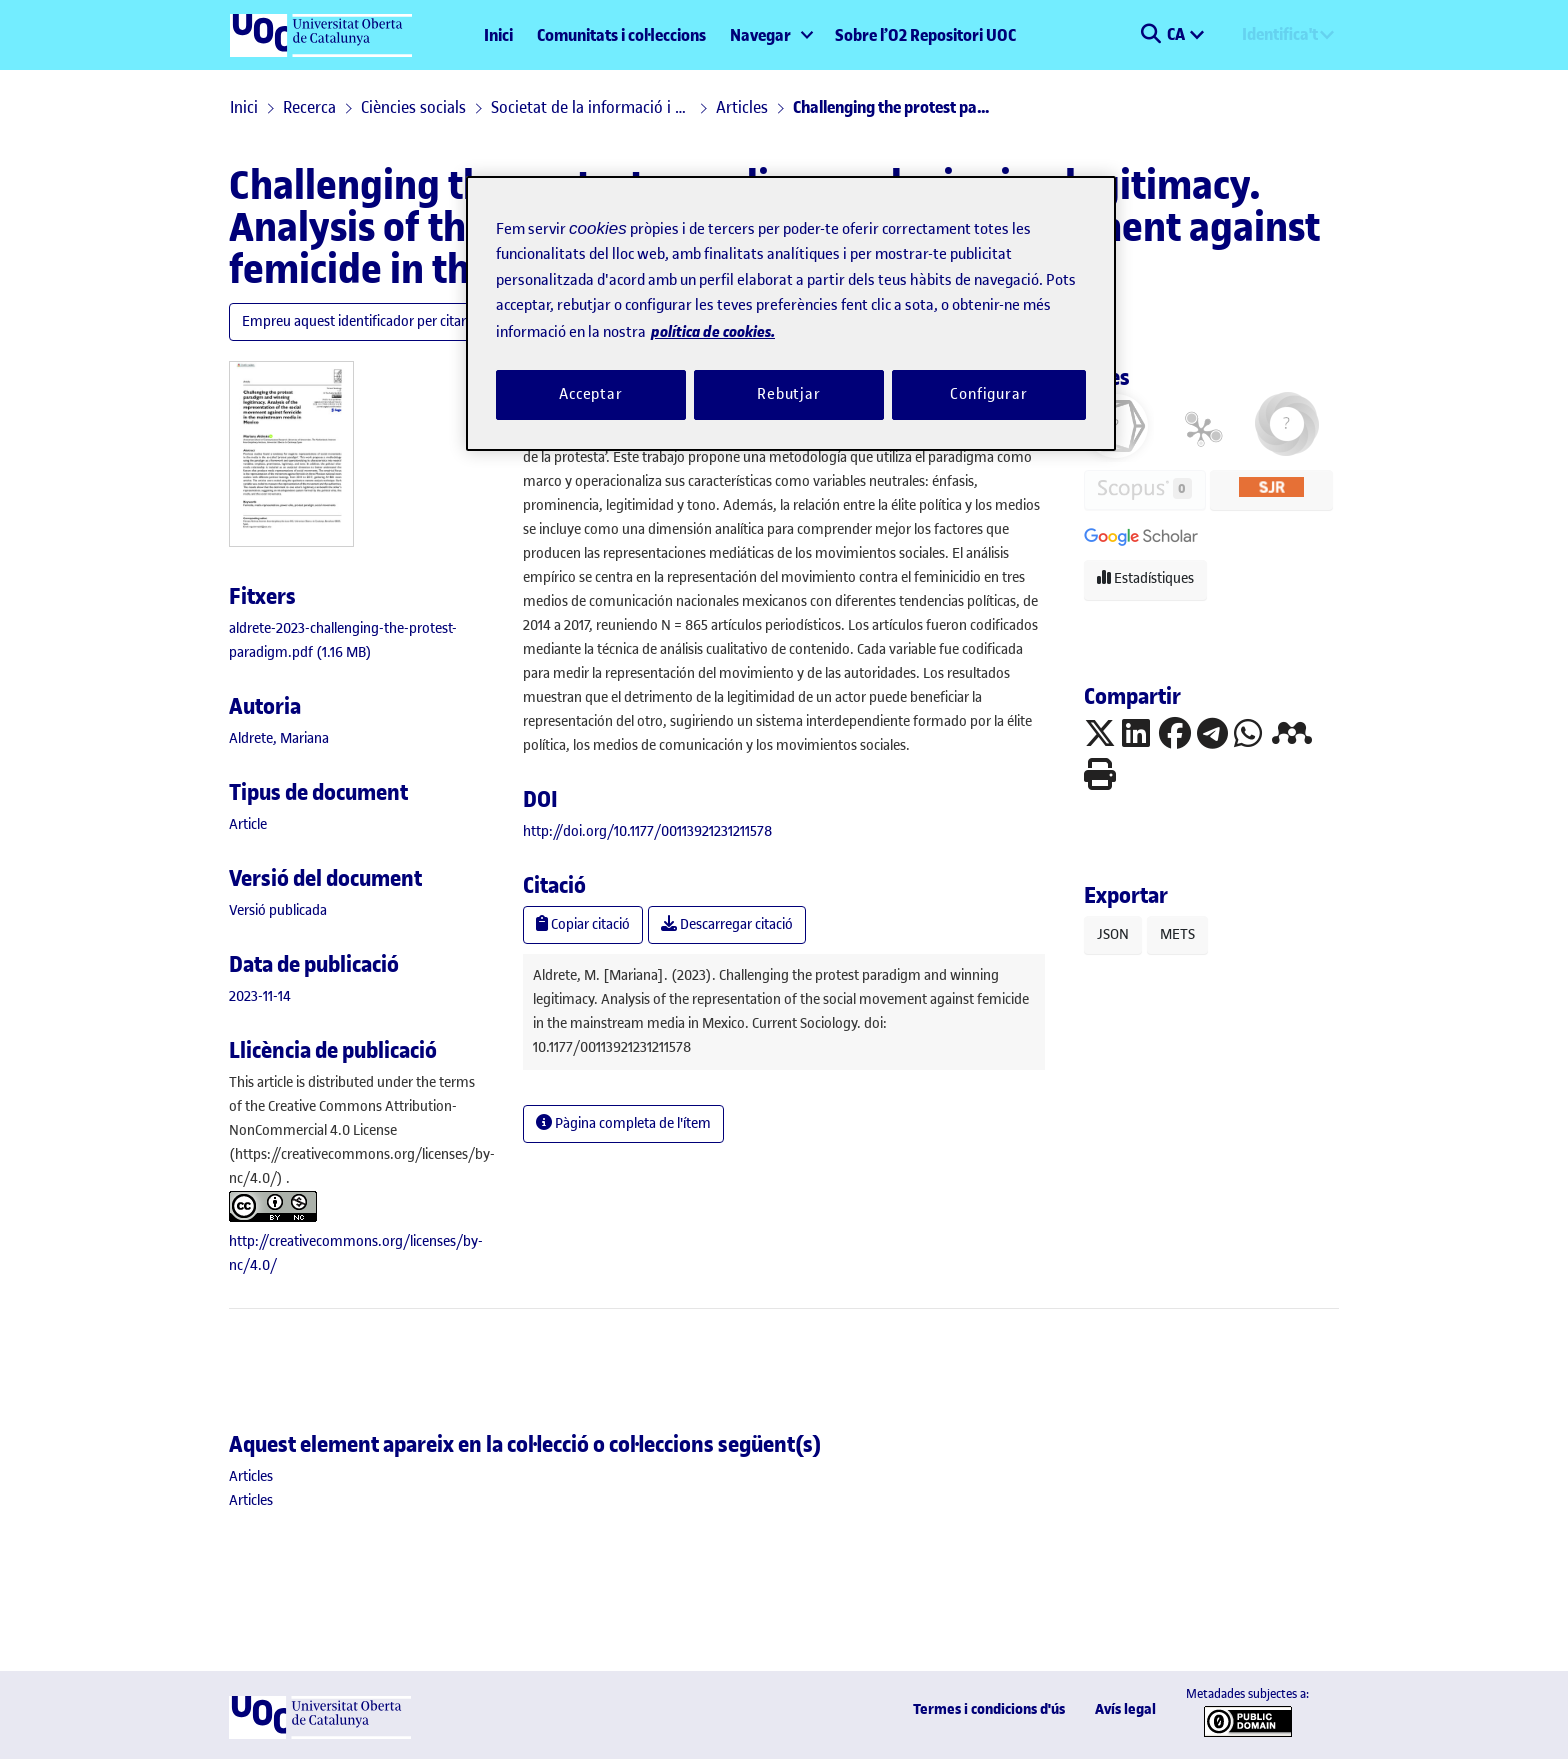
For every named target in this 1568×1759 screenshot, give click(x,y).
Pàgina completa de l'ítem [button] (623, 1123)
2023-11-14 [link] (260, 996)
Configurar (989, 394)
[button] (1150, 35)
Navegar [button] (760, 35)
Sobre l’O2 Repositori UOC (925, 35)
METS (1177, 934)
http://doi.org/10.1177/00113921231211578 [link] (647, 831)
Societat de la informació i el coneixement (591, 107)
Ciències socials (413, 107)
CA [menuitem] (1177, 34)
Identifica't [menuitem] (1280, 34)
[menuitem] (770, 35)
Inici (498, 35)
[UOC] (320, 1734)
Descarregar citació (727, 924)
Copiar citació (583, 924)
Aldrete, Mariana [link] (279, 738)
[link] (248, 824)
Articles (742, 107)
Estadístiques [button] (1145, 578)
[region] (791, 313)
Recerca (309, 107)
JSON (1113, 934)
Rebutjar (789, 394)
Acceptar (591, 394)
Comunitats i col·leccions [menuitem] (621, 35)
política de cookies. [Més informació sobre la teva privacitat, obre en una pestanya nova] (713, 331)
